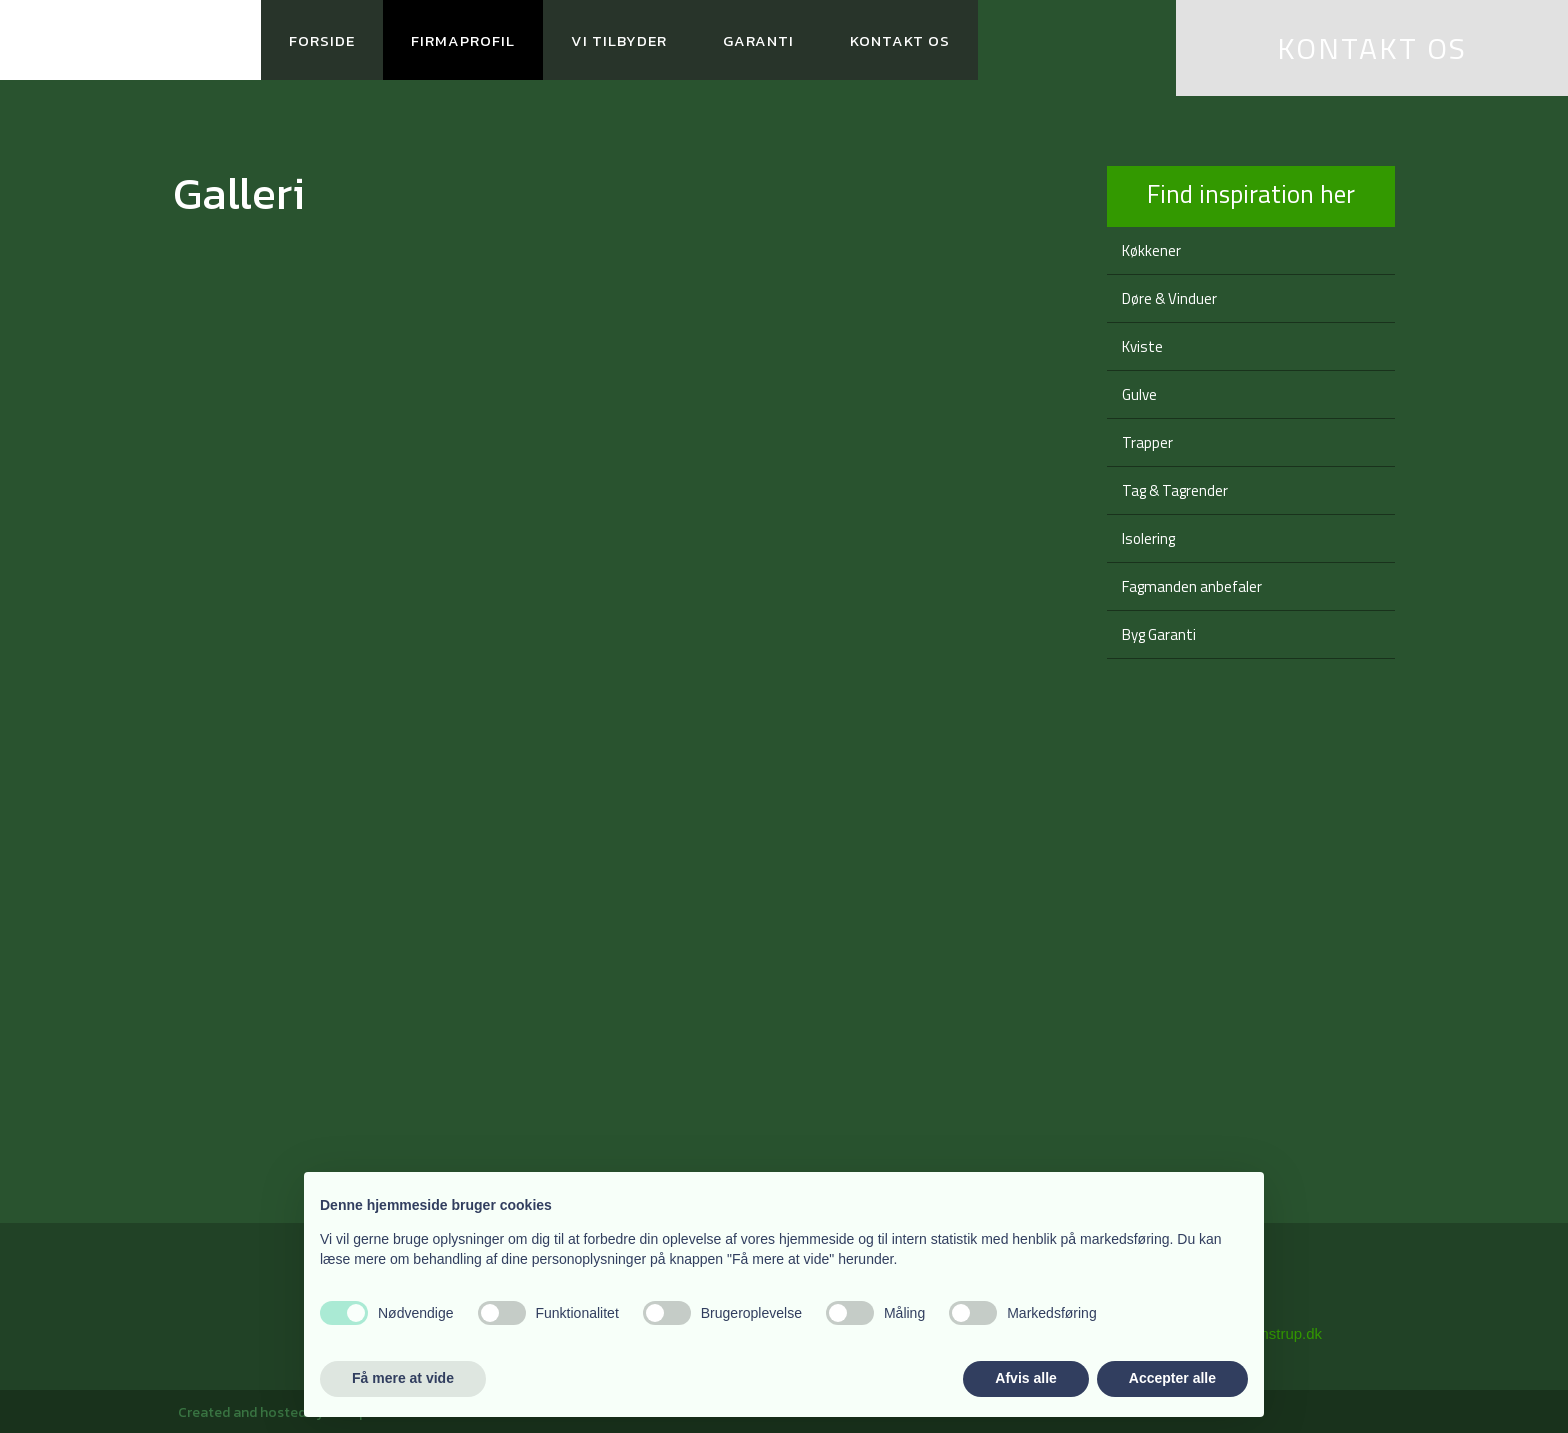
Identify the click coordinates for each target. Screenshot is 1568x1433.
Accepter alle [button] (1172, 1378)
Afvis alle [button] (1025, 1378)
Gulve (1139, 394)
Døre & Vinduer (1169, 298)
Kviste (1142, 346)
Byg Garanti (1159, 634)
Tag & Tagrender (1175, 490)
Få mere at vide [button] (403, 1378)
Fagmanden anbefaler (1192, 586)
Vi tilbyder (619, 40)
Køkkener (1151, 250)
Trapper (1147, 442)
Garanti (758, 40)
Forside (322, 40)
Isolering (1148, 538)
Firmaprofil (463, 40)
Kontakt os (900, 40)
